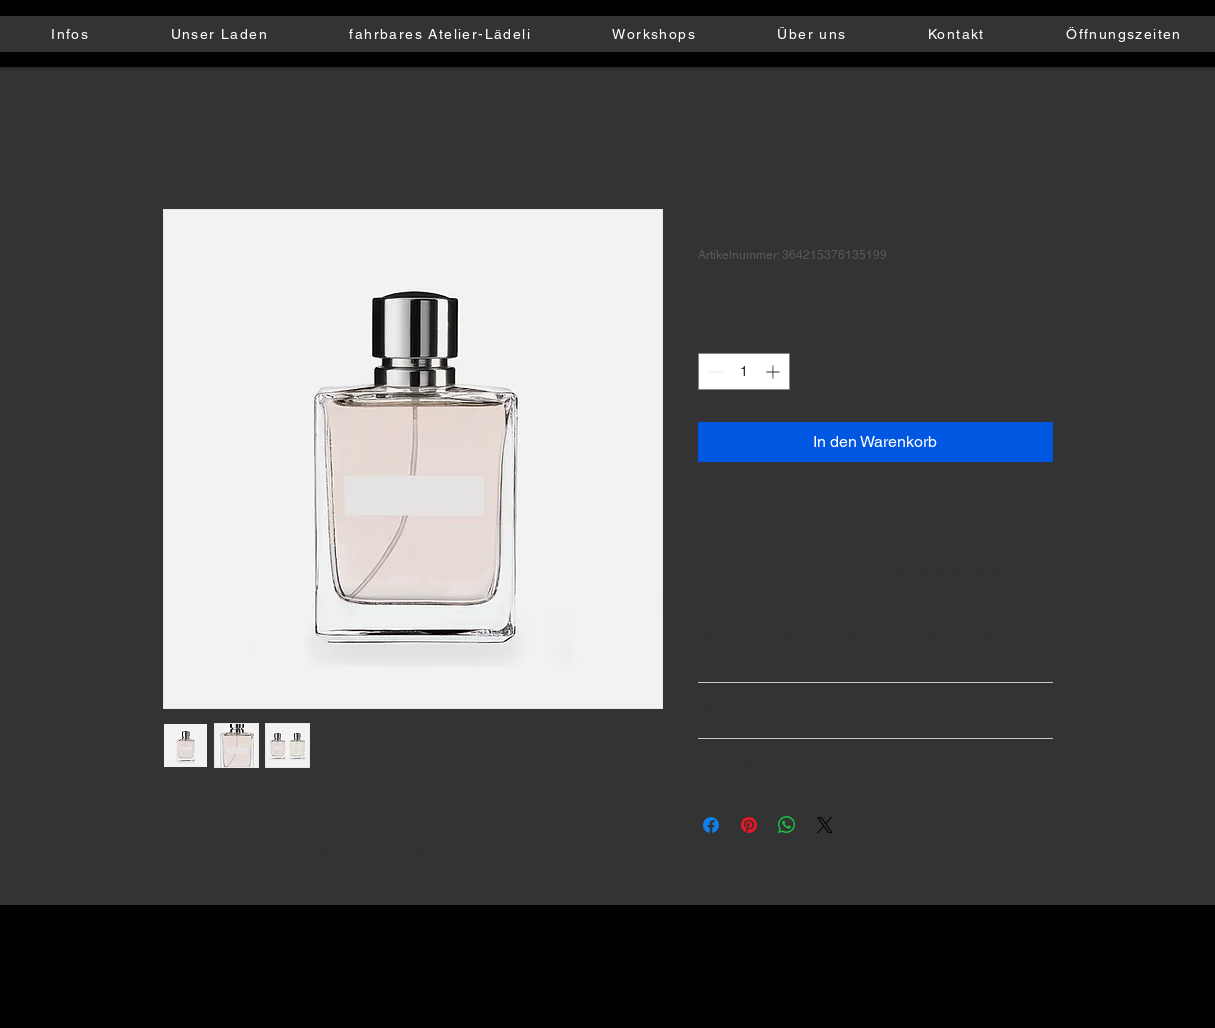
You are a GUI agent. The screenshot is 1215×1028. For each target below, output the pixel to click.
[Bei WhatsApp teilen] (787, 825)
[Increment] (774, 371)
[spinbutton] (744, 371)
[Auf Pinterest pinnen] (749, 825)
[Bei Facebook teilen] (711, 825)
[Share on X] (825, 825)
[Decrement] (713, 371)
